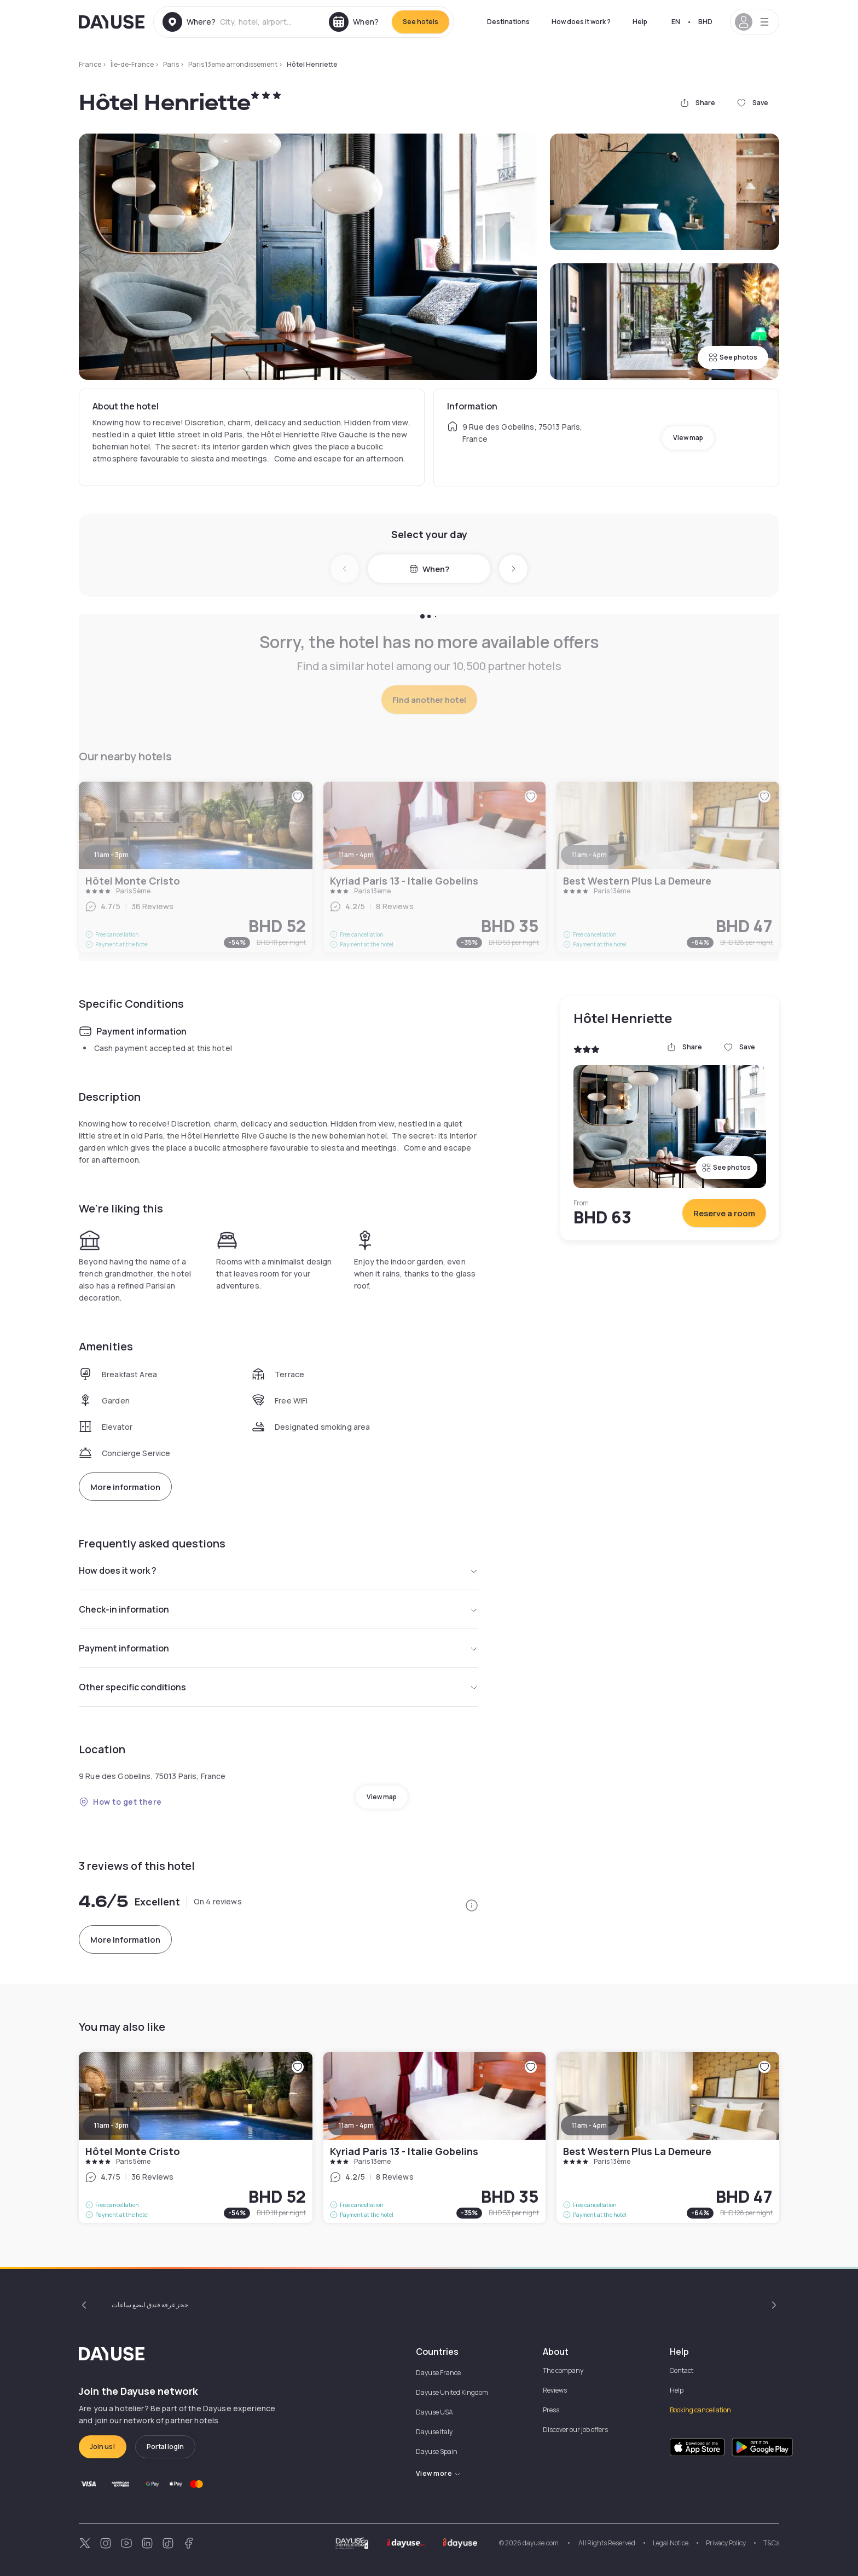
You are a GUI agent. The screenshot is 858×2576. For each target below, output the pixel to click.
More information (125, 1487)
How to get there (120, 1802)
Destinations (508, 21)
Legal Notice (670, 2543)
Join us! (102, 2446)
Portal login (165, 2446)
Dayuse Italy (434, 2431)
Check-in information (278, 1609)
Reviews (555, 2390)
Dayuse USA (434, 2412)
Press (551, 2410)
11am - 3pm (111, 2125)
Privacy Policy (726, 2543)
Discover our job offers (575, 2429)
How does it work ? (581, 21)
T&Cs (771, 2543)
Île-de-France (132, 64)
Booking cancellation (700, 2410)
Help (640, 21)
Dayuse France (438, 2372)
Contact (681, 2370)
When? (429, 569)
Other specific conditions (278, 1687)
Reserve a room (724, 1213)
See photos (733, 357)
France (90, 64)
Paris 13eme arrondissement (232, 64)
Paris (171, 64)
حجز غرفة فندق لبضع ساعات (150, 2304)
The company (563, 2370)
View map (688, 437)
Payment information (278, 1648)
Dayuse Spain (436, 2451)
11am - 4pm (356, 2125)
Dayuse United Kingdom (452, 2392)
